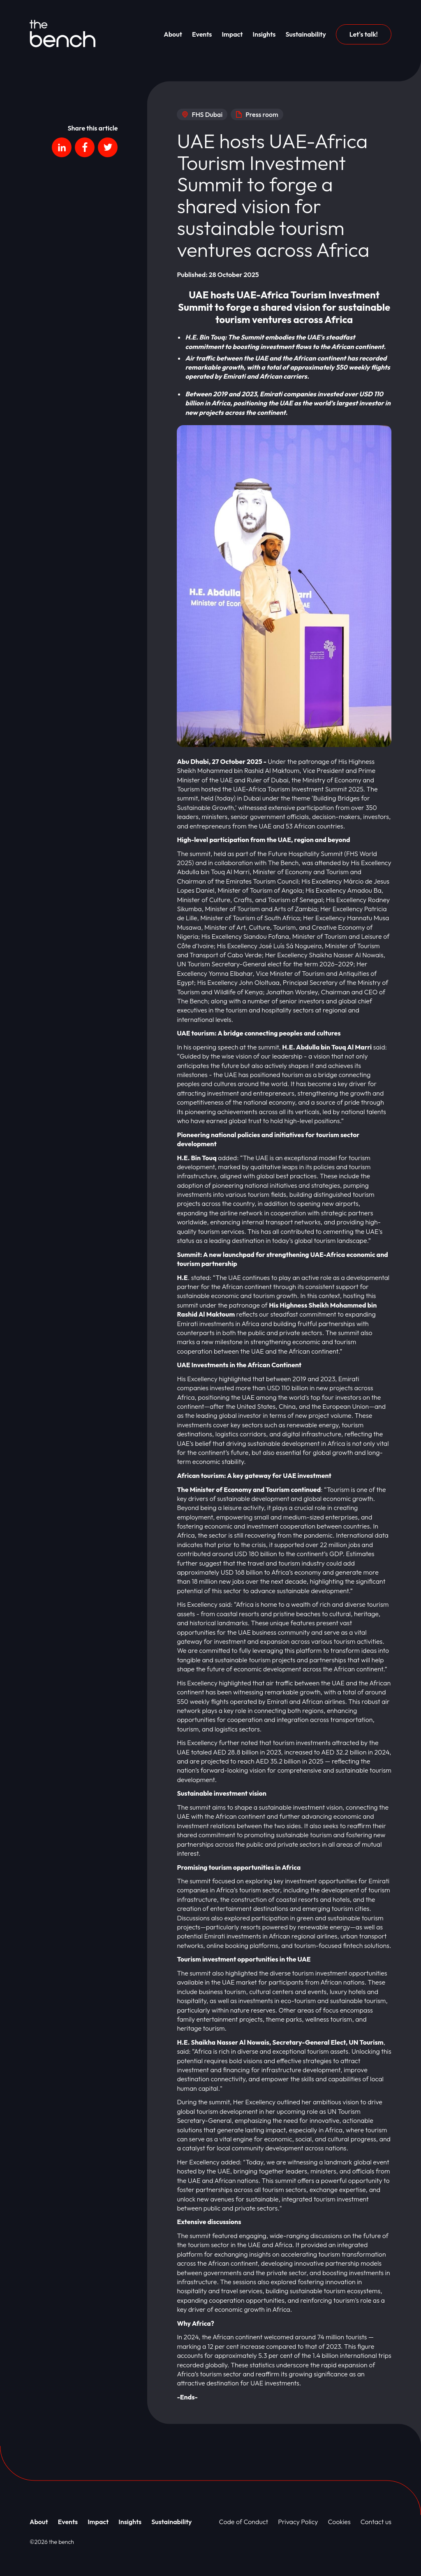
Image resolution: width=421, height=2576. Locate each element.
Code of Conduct (243, 2522)
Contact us (376, 2522)
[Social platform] (62, 147)
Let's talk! (363, 34)
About (173, 34)
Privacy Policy (298, 2522)
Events (202, 34)
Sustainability (305, 34)
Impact (232, 34)
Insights (264, 34)
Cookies (339, 2522)
